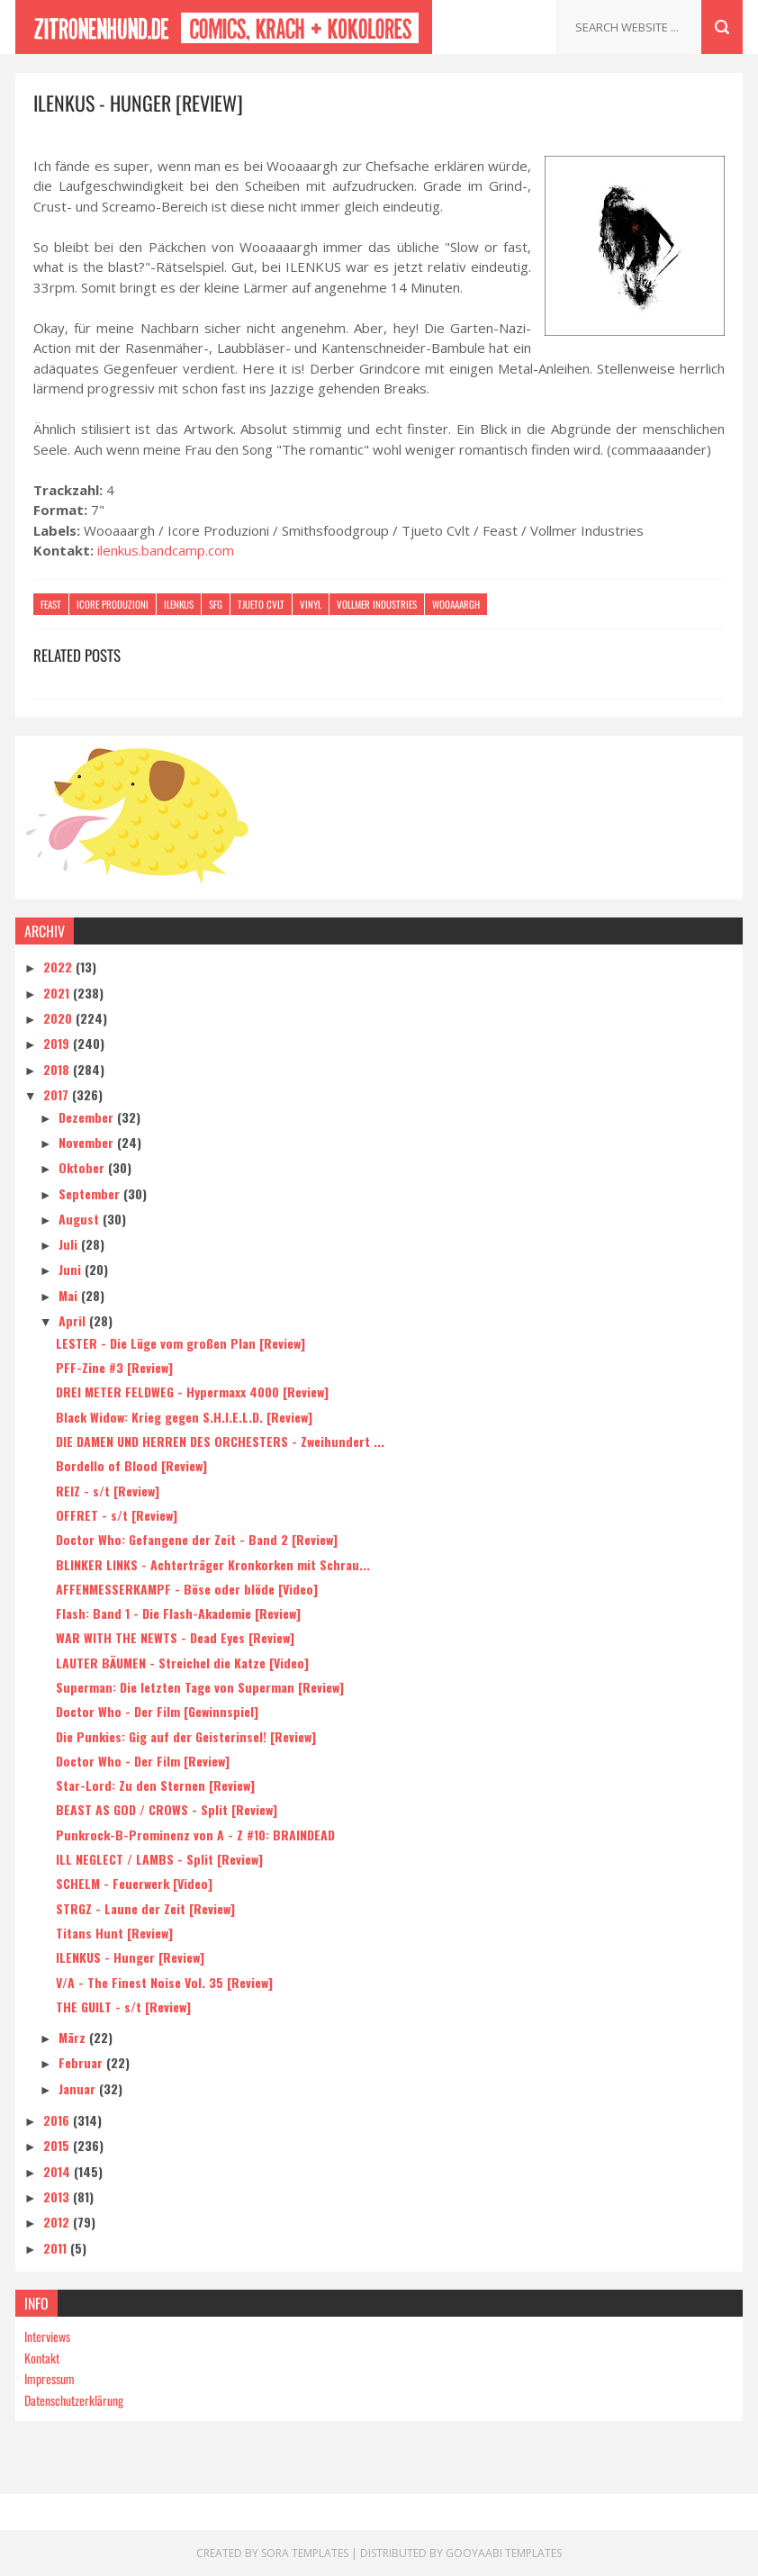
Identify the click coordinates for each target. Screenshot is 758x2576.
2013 (58, 2196)
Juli (70, 1243)
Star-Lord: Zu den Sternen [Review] (155, 1785)
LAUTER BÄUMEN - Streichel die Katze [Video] (182, 1662)
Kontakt (41, 2357)
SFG (215, 604)
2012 (58, 2221)
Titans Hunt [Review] (114, 1932)
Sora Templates (304, 2553)
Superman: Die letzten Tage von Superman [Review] (200, 1686)
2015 (58, 2145)
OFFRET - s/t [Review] (116, 1514)
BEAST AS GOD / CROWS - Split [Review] (166, 1809)
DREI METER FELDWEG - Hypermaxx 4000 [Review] (192, 1391)
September (91, 1193)
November (88, 1142)
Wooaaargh (456, 604)
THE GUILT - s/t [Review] (123, 2006)
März (74, 2037)
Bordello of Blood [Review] (131, 1465)
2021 (58, 992)
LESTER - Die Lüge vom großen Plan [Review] (180, 1342)
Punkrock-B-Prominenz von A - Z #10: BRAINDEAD (195, 1834)
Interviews (47, 2336)
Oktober (83, 1167)
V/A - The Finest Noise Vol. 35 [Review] (164, 1982)
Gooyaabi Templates (504, 2553)
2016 (58, 2120)
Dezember (88, 1116)
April (74, 1320)
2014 (58, 2171)
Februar (82, 2062)
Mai (70, 1295)
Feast (51, 604)
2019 (58, 1043)
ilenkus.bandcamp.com (165, 550)
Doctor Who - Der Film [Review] (143, 1760)
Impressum (49, 2378)
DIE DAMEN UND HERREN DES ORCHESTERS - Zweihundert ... (220, 1441)
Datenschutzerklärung (73, 2400)
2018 (58, 1069)
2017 (57, 1094)
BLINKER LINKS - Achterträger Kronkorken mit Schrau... (213, 1564)
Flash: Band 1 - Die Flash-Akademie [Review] (178, 1613)
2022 (59, 966)
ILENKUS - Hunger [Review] (130, 1957)
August (81, 1218)
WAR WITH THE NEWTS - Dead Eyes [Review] (175, 1637)
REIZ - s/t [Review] (107, 1490)
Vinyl (310, 604)
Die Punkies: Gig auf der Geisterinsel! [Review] (186, 1736)
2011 (56, 2247)
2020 (59, 1017)
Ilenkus (179, 604)
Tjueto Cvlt (261, 604)
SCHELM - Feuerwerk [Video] (134, 1883)
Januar (79, 2088)
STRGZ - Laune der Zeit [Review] (145, 1908)
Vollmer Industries (377, 604)
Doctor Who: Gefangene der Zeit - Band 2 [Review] (197, 1539)
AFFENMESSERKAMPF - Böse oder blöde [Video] (187, 1588)
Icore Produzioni (113, 604)
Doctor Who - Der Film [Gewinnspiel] (157, 1711)
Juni (72, 1269)
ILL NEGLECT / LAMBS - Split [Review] (159, 1858)
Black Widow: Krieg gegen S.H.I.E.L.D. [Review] (184, 1416)
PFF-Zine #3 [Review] (114, 1367)
